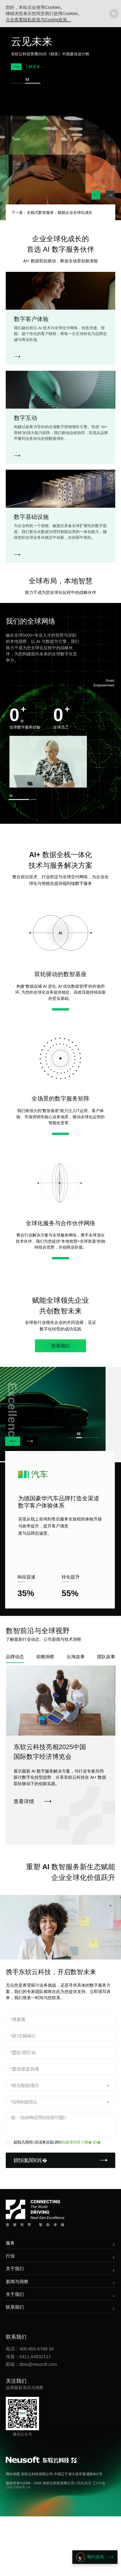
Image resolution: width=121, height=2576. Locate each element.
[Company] (60, 2038)
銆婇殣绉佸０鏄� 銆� (81, 2145)
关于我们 (15, 2271)
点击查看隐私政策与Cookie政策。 (38, 19)
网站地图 (13, 2477)
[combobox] (60, 2087)
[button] (109, 195)
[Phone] (60, 2071)
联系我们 (15, 2310)
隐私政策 (84, 2486)
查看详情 (33, 1804)
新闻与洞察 (17, 2284)
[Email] (60, 2055)
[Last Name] (60, 2022)
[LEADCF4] (60, 2127)
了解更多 (32, 66)
